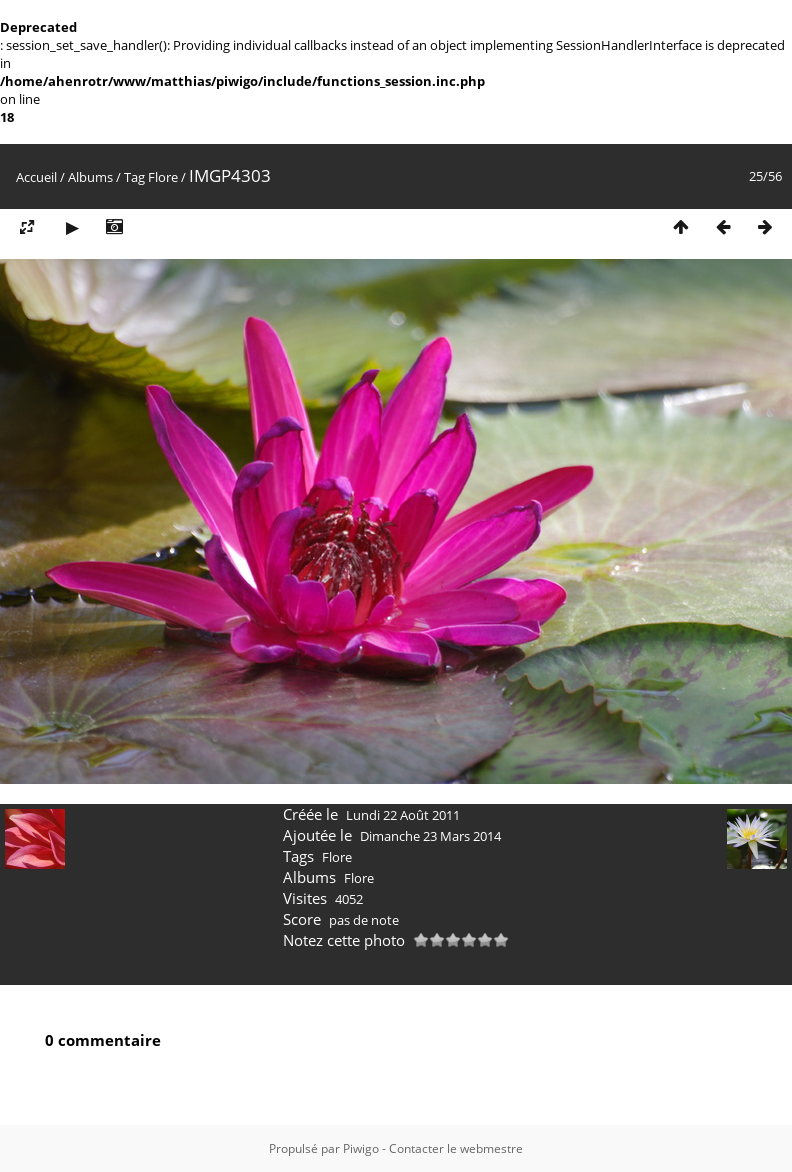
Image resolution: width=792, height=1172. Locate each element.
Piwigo (361, 1148)
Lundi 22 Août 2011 (403, 815)
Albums (90, 177)
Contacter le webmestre (456, 1148)
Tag (134, 177)
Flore (163, 177)
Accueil (36, 177)
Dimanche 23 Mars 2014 (430, 836)
